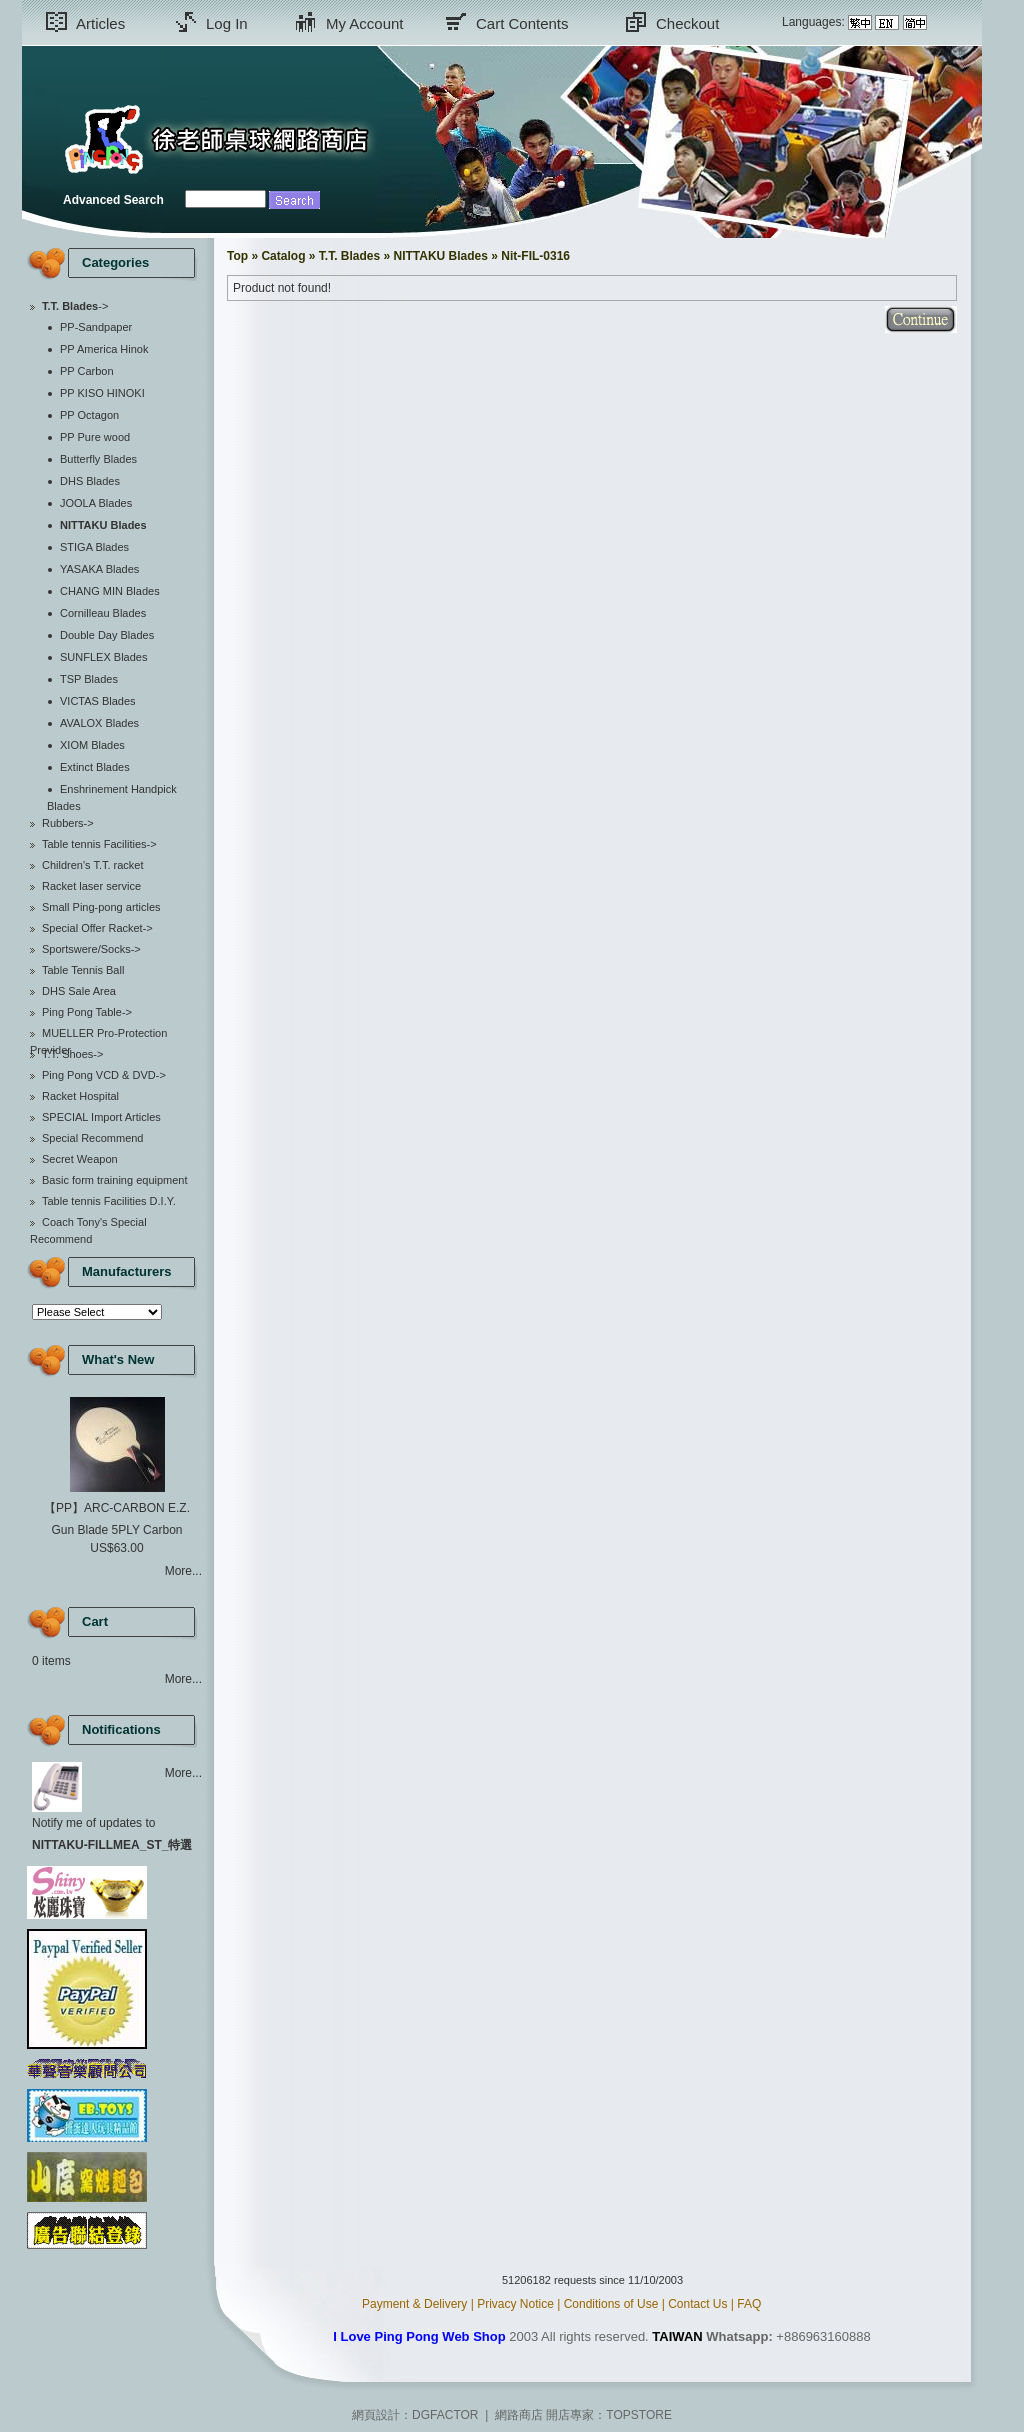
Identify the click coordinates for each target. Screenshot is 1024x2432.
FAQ (749, 2304)
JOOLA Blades (96, 503)
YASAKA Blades (99, 569)
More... (183, 1571)
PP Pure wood (95, 437)
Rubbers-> (68, 823)
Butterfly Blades (98, 459)
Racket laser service (91, 886)
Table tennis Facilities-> (99, 844)
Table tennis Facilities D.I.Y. (109, 1201)
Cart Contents (522, 23)
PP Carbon (87, 371)
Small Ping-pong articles (101, 907)
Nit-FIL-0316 (535, 256)
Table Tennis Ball (83, 970)
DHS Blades (90, 481)
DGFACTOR (445, 2415)
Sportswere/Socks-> (91, 949)
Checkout (687, 23)
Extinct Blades (95, 767)
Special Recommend (93, 1138)
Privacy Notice (515, 2304)
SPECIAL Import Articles (101, 1117)
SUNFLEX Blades (103, 657)
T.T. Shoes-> (72, 1054)
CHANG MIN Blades (110, 591)
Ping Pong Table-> (87, 1012)
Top (237, 256)
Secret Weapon (80, 1159)
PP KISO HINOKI (102, 393)
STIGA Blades (94, 547)
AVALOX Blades (99, 723)
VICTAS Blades (98, 701)
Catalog (283, 256)
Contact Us (697, 2304)
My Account (365, 23)
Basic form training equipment (115, 1180)
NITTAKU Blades (441, 256)
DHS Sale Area (79, 991)
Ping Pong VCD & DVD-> (104, 1075)
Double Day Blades (107, 635)
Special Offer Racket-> (97, 928)
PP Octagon (89, 415)
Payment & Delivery (414, 2304)
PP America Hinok (104, 349)
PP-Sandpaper (96, 327)
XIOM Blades (92, 745)
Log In (227, 23)
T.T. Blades (349, 256)
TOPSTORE (639, 2415)
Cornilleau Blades (103, 613)
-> (75, 306)
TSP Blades (89, 679)
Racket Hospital (80, 1096)
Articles (100, 23)
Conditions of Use (611, 2304)
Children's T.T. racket (93, 865)
